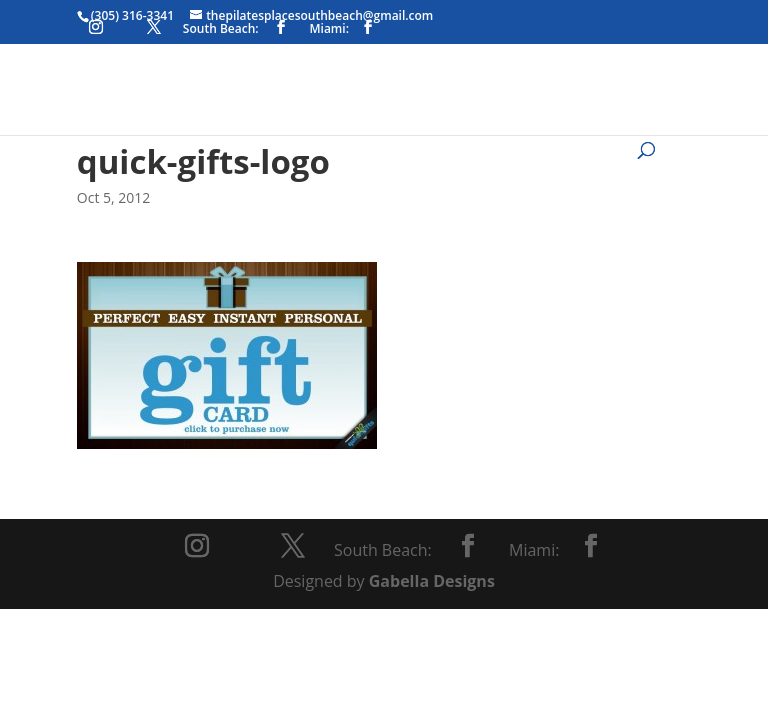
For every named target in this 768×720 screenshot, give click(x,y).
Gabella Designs (432, 581)
